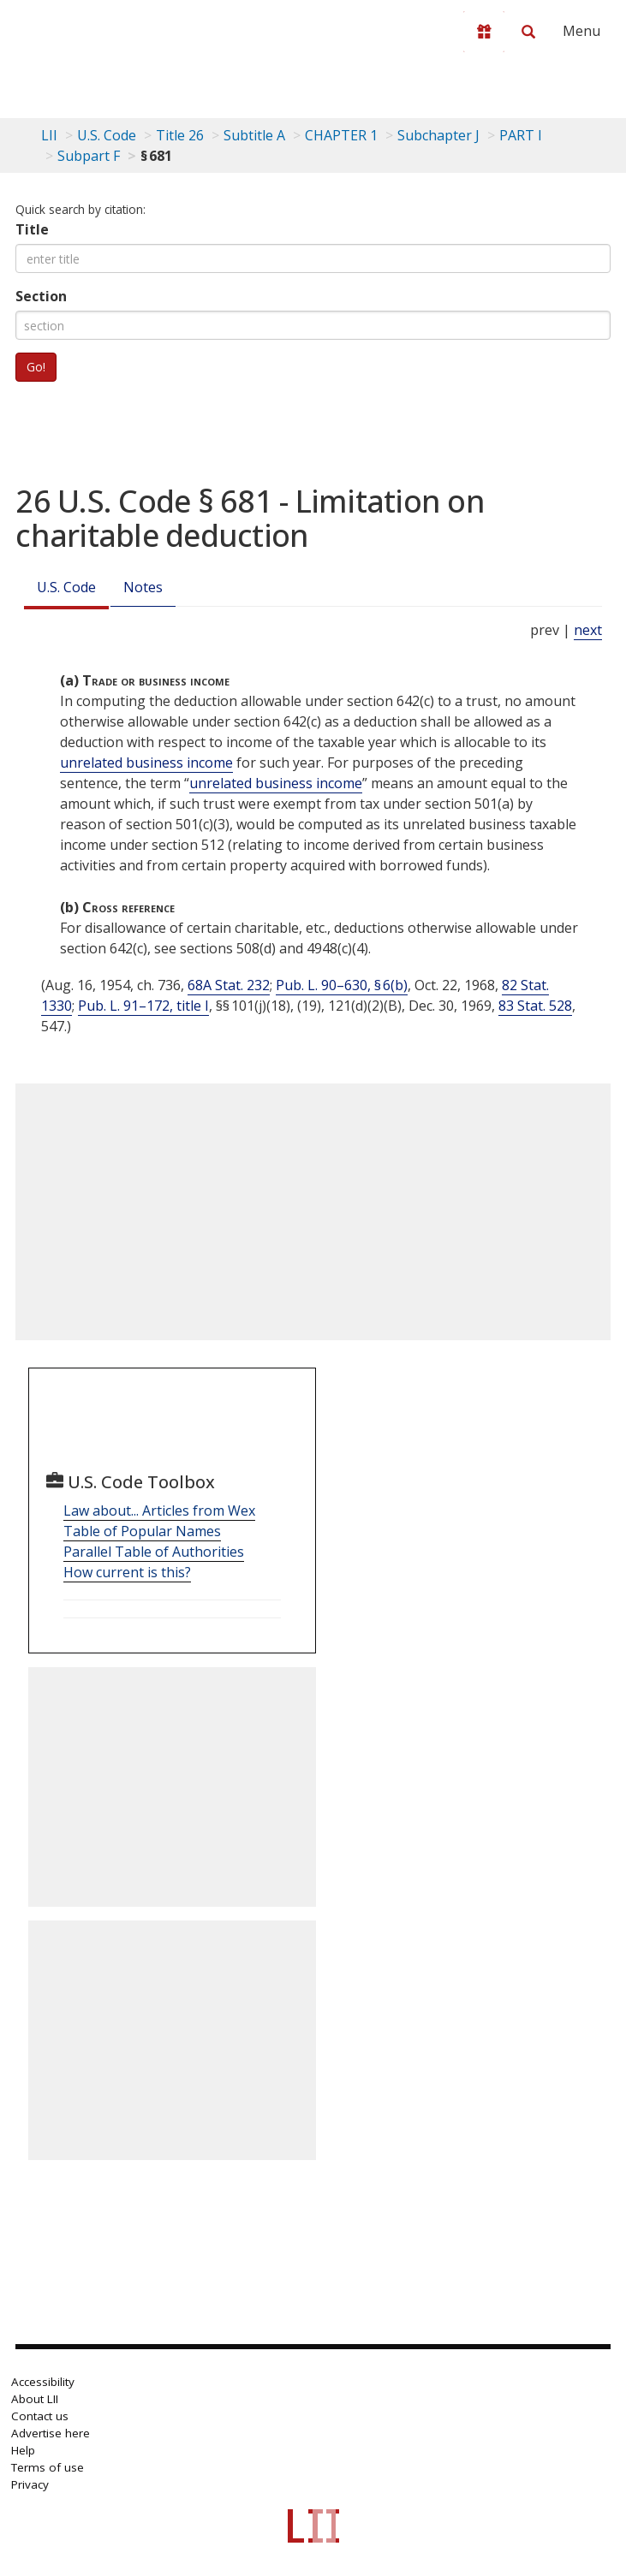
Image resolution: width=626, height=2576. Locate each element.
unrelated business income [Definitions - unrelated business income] (146, 762)
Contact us (40, 2416)
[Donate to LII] (483, 31)
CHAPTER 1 (341, 135)
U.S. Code (66, 587)
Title (32, 229)
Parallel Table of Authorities (153, 1551)
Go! (36, 367)
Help (23, 2450)
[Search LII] (528, 31)
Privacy (30, 2484)
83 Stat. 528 (535, 1005)
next (588, 629)
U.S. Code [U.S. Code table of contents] (106, 135)
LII (49, 135)
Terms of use (47, 2467)
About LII (34, 2399)
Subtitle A (254, 135)
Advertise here (50, 2433)
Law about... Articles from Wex (159, 1510)
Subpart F (88, 155)
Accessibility (43, 2381)
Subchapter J (438, 135)
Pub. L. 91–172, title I (143, 1005)
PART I (520, 135)
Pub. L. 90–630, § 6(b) (342, 985)
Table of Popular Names (142, 1531)
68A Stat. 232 (229, 985)
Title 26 (180, 135)
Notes (143, 587)
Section (41, 296)
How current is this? (127, 1572)
